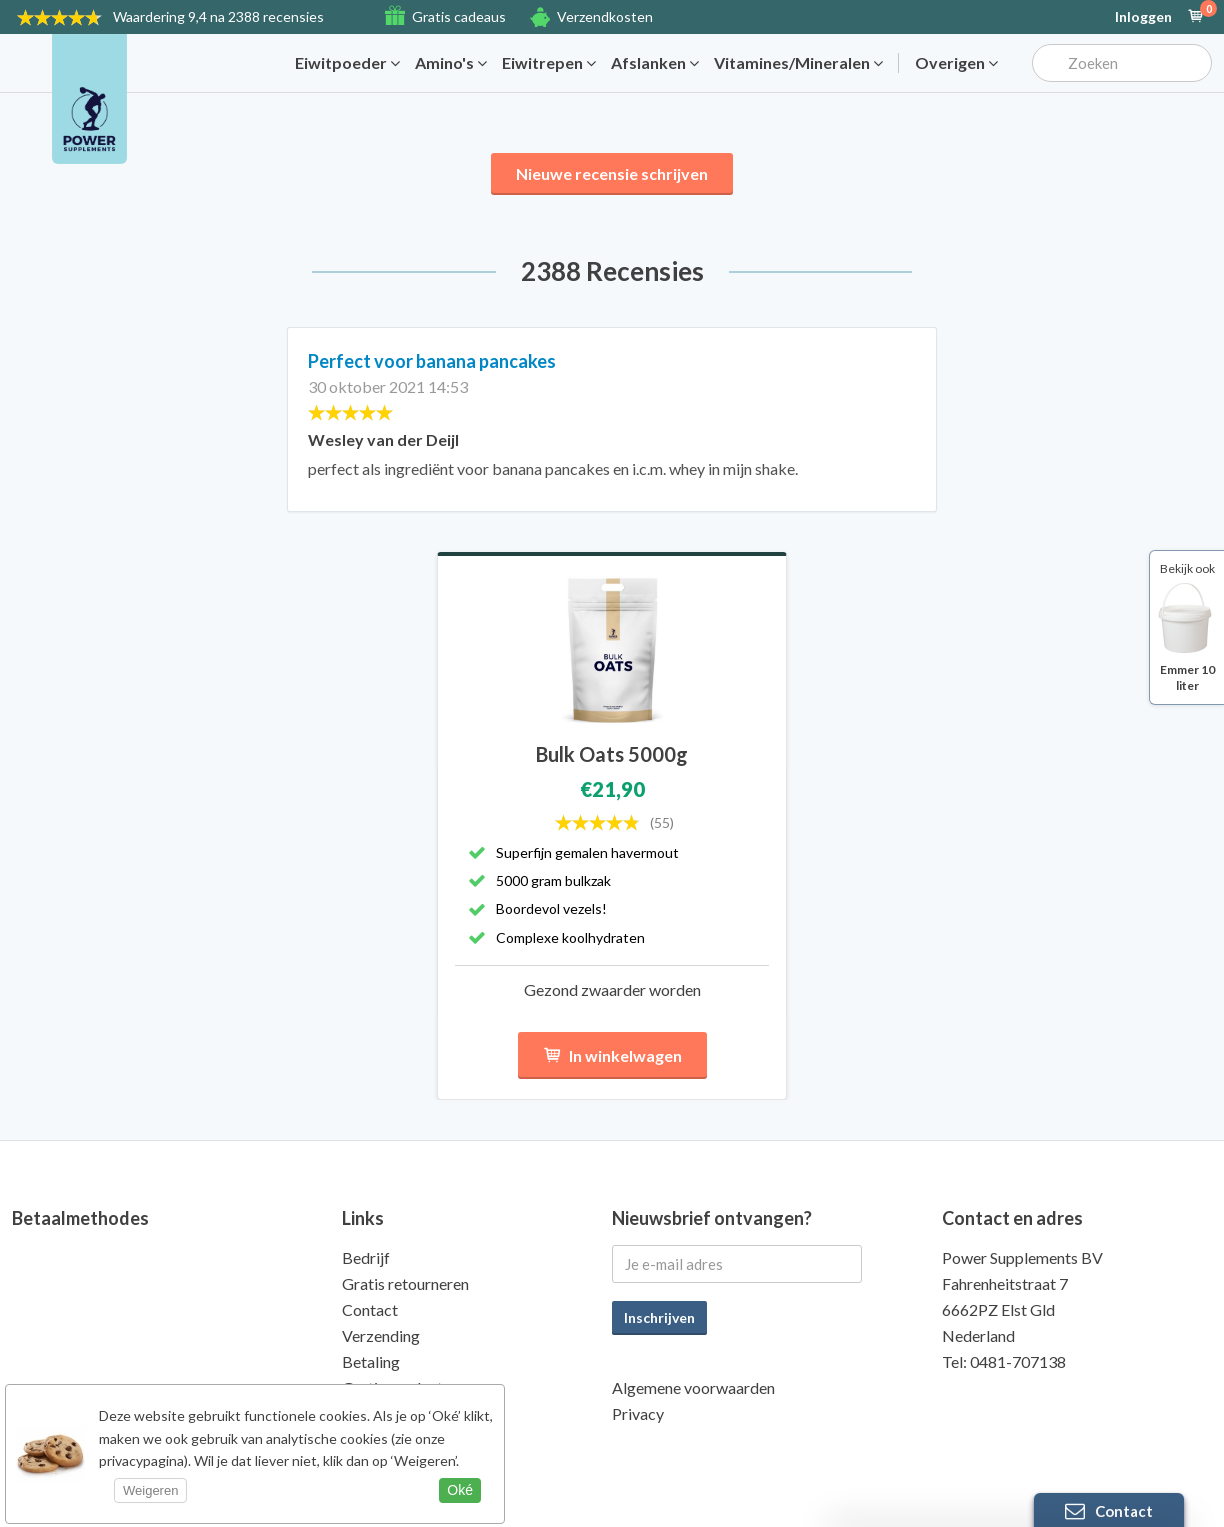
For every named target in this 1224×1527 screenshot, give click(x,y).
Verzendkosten (605, 16)
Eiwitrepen (549, 63)
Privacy (638, 1413)
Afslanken (655, 63)
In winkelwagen (612, 1055)
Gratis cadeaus (459, 16)
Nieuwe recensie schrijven (612, 173)
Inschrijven (659, 1317)
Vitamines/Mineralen (798, 63)
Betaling (371, 1361)
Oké (460, 1490)
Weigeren (150, 1490)
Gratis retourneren (405, 1283)
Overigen (956, 63)
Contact (370, 1309)
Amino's (451, 63)
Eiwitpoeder (347, 63)
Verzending (381, 1335)
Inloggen (1143, 17)
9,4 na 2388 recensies (218, 16)
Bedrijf (366, 1257)
